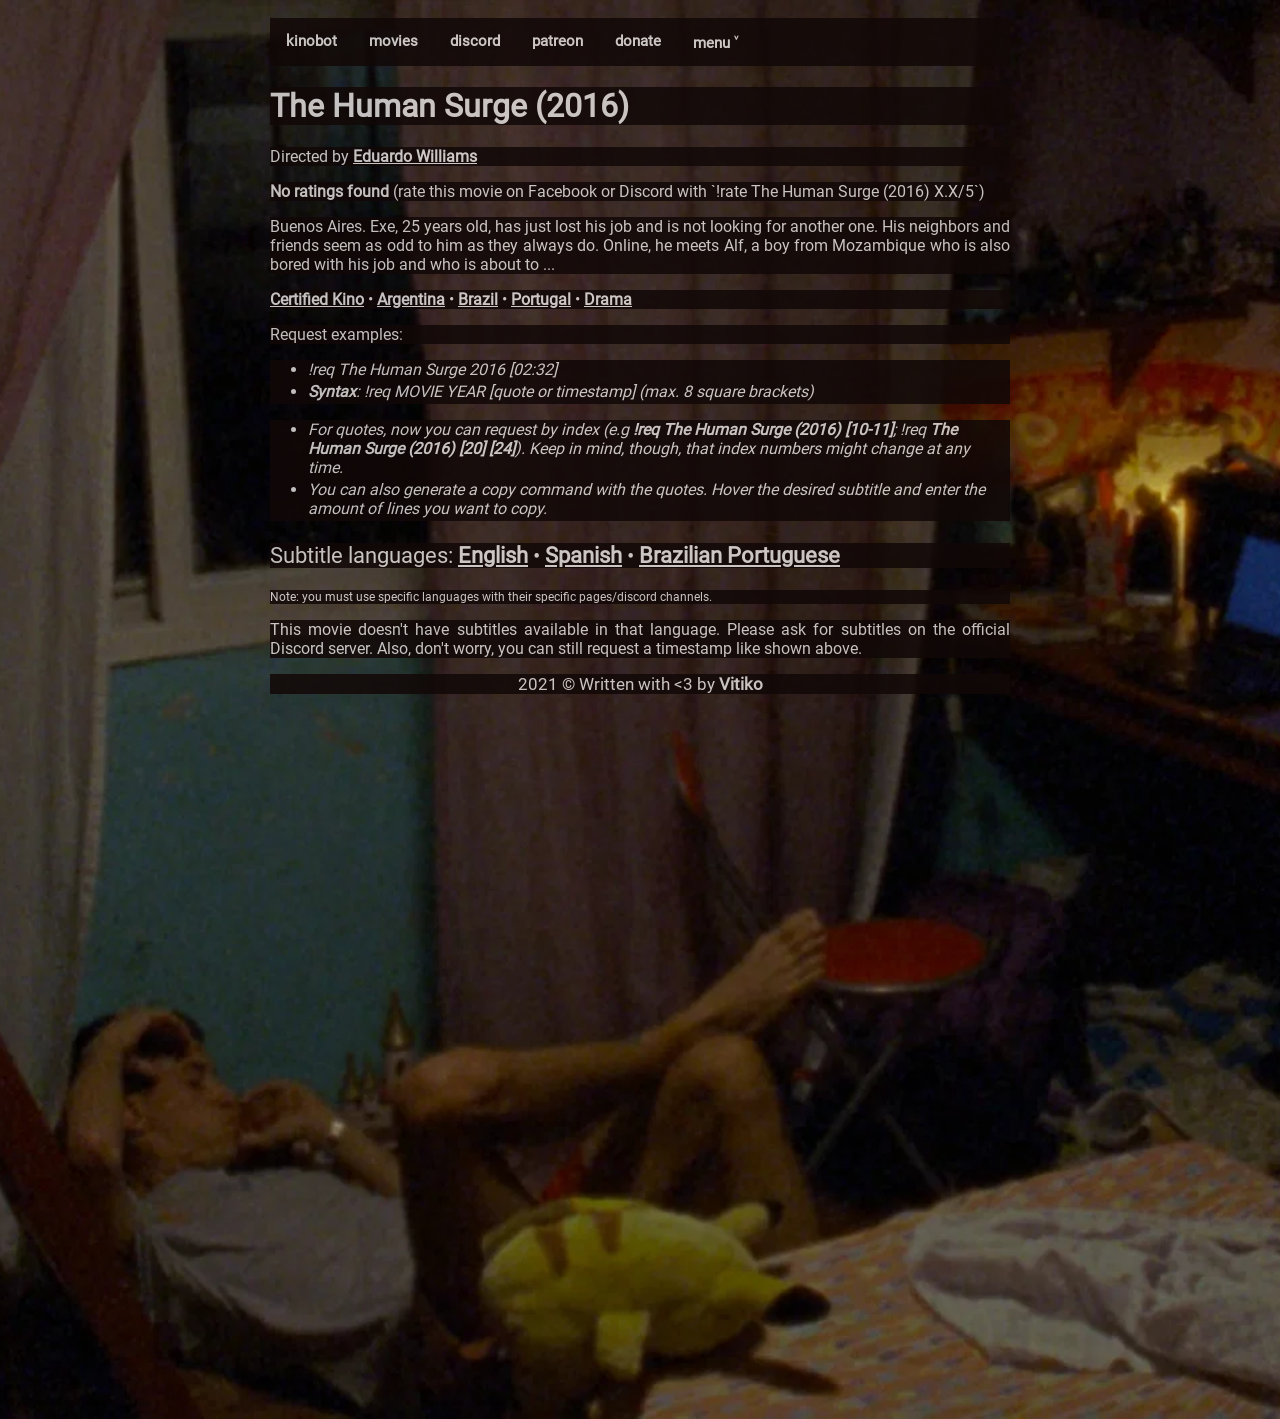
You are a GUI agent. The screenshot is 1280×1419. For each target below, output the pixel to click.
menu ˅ (715, 43)
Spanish (583, 555)
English (493, 555)
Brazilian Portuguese (739, 555)
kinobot (311, 41)
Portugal (541, 299)
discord (475, 41)
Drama (608, 299)
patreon (557, 41)
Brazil (478, 299)
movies (393, 41)
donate (638, 41)
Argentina (411, 299)
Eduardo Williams (415, 156)
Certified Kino (317, 299)
